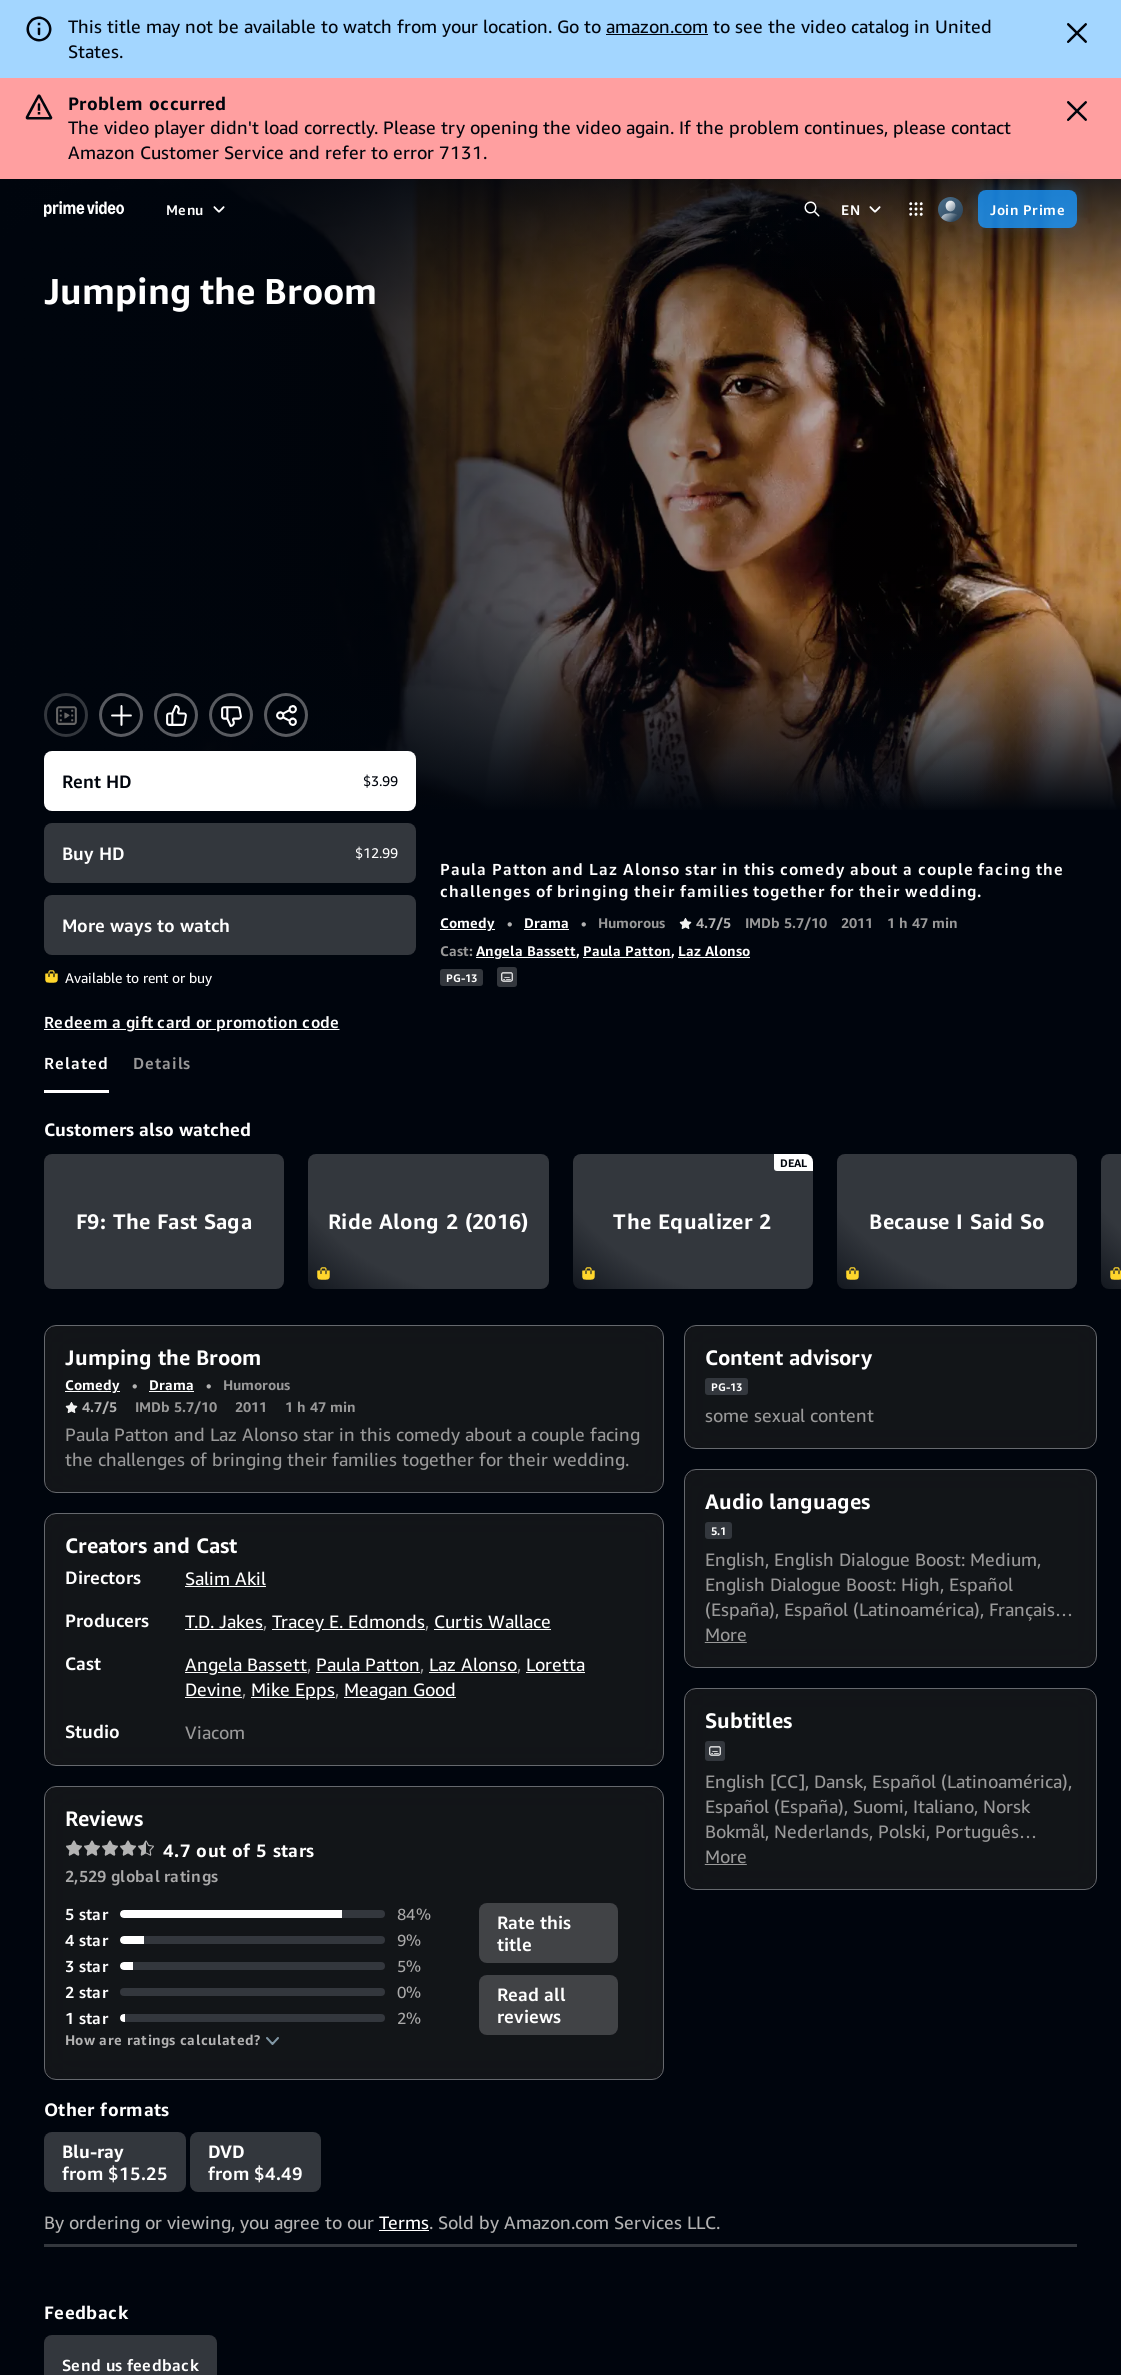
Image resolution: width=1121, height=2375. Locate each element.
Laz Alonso (714, 950)
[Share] (286, 715)
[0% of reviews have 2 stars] (260, 1992)
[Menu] (198, 209)
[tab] (76, 1063)
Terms (404, 2222)
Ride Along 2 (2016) (428, 1221)
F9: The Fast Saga (164, 1221)
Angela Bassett (526, 950)
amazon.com (657, 26)
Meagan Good (400, 1689)
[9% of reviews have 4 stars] (260, 1940)
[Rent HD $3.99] (230, 781)
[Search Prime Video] (811, 209)
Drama (546, 922)
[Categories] (915, 209)
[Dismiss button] (1077, 33)
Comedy (467, 922)
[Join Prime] (1027, 209)
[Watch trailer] (66, 715)
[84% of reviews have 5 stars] (260, 1914)
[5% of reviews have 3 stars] (260, 1966)
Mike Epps (293, 1689)
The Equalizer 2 (693, 1221)
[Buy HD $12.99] (230, 853)
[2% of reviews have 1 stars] (260, 2018)
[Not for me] (231, 715)
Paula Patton (627, 950)
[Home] (84, 209)
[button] (172, 2040)
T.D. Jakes (224, 1621)
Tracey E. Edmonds (348, 1621)
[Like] (176, 715)
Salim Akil (225, 1578)
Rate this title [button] (534, 1933)
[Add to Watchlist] (121, 715)
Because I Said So (957, 1221)
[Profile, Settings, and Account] (950, 209)
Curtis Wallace (492, 1621)
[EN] (863, 209)
